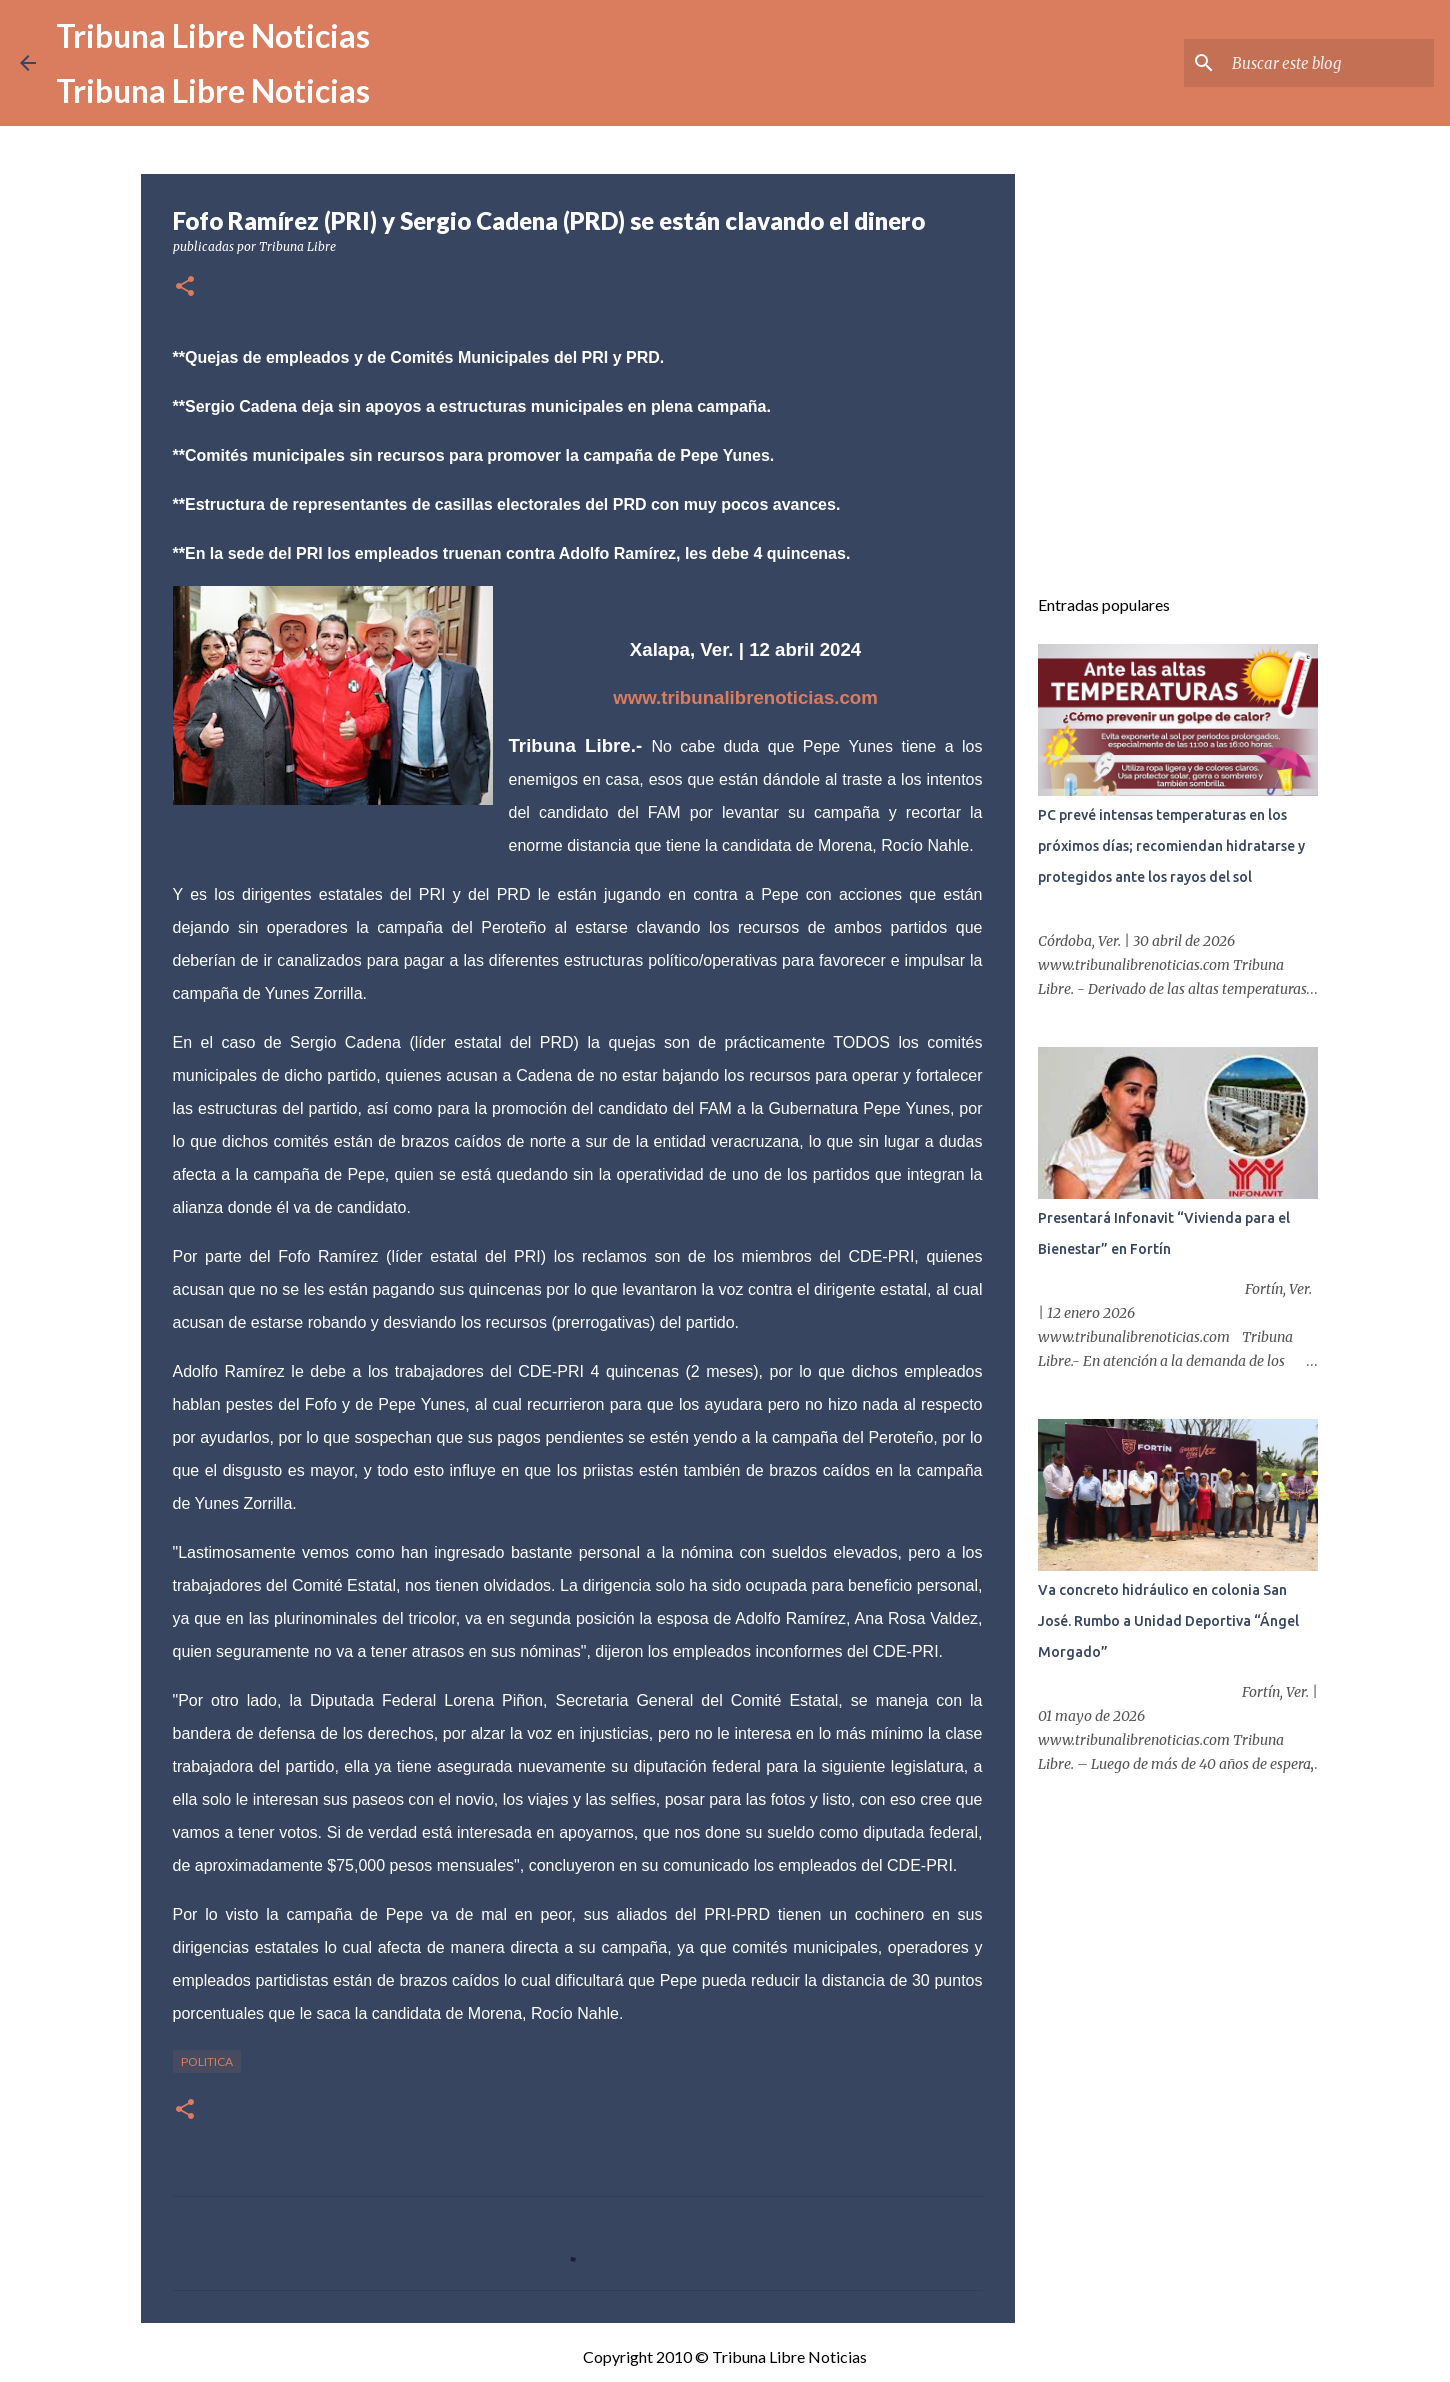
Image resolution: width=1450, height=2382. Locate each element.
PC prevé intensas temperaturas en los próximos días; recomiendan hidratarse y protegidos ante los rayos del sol (1171, 846)
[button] (185, 287)
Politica (207, 2061)
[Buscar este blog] (1329, 63)
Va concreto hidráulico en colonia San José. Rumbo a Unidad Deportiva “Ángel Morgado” (1168, 1621)
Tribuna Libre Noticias (213, 35)
